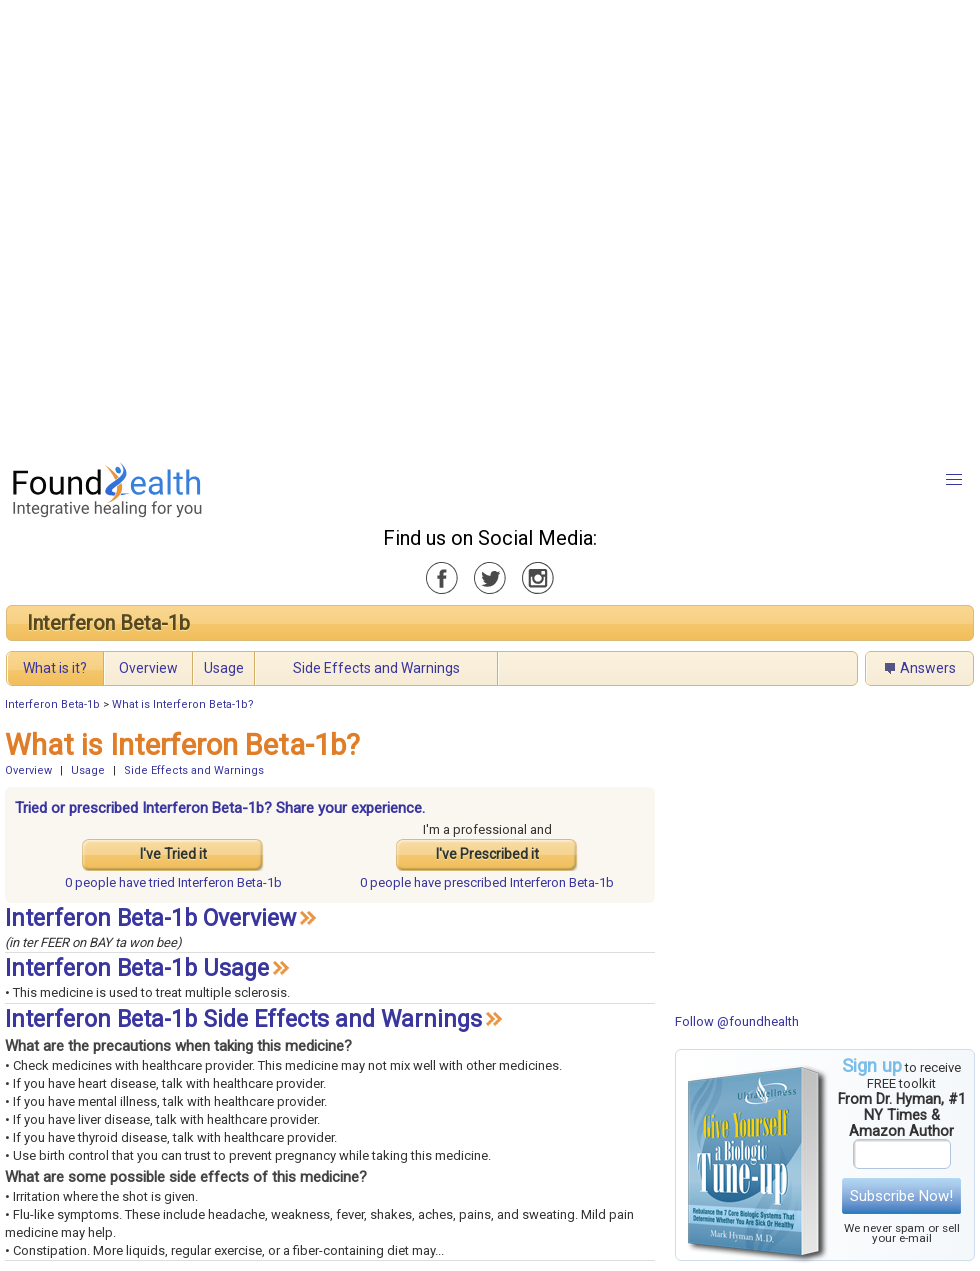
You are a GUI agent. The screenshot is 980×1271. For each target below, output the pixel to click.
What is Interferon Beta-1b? (183, 704)
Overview (148, 668)
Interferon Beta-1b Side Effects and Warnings (243, 1019)
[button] (954, 480)
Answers (928, 668)
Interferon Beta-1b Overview (150, 918)
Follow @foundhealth (737, 1021)
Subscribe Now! (901, 1196)
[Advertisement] (225, 225)
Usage (224, 668)
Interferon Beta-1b (108, 623)
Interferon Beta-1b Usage (137, 968)
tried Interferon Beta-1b (173, 882)
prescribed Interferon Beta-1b (487, 882)
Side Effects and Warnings (376, 668)
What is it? (55, 668)
